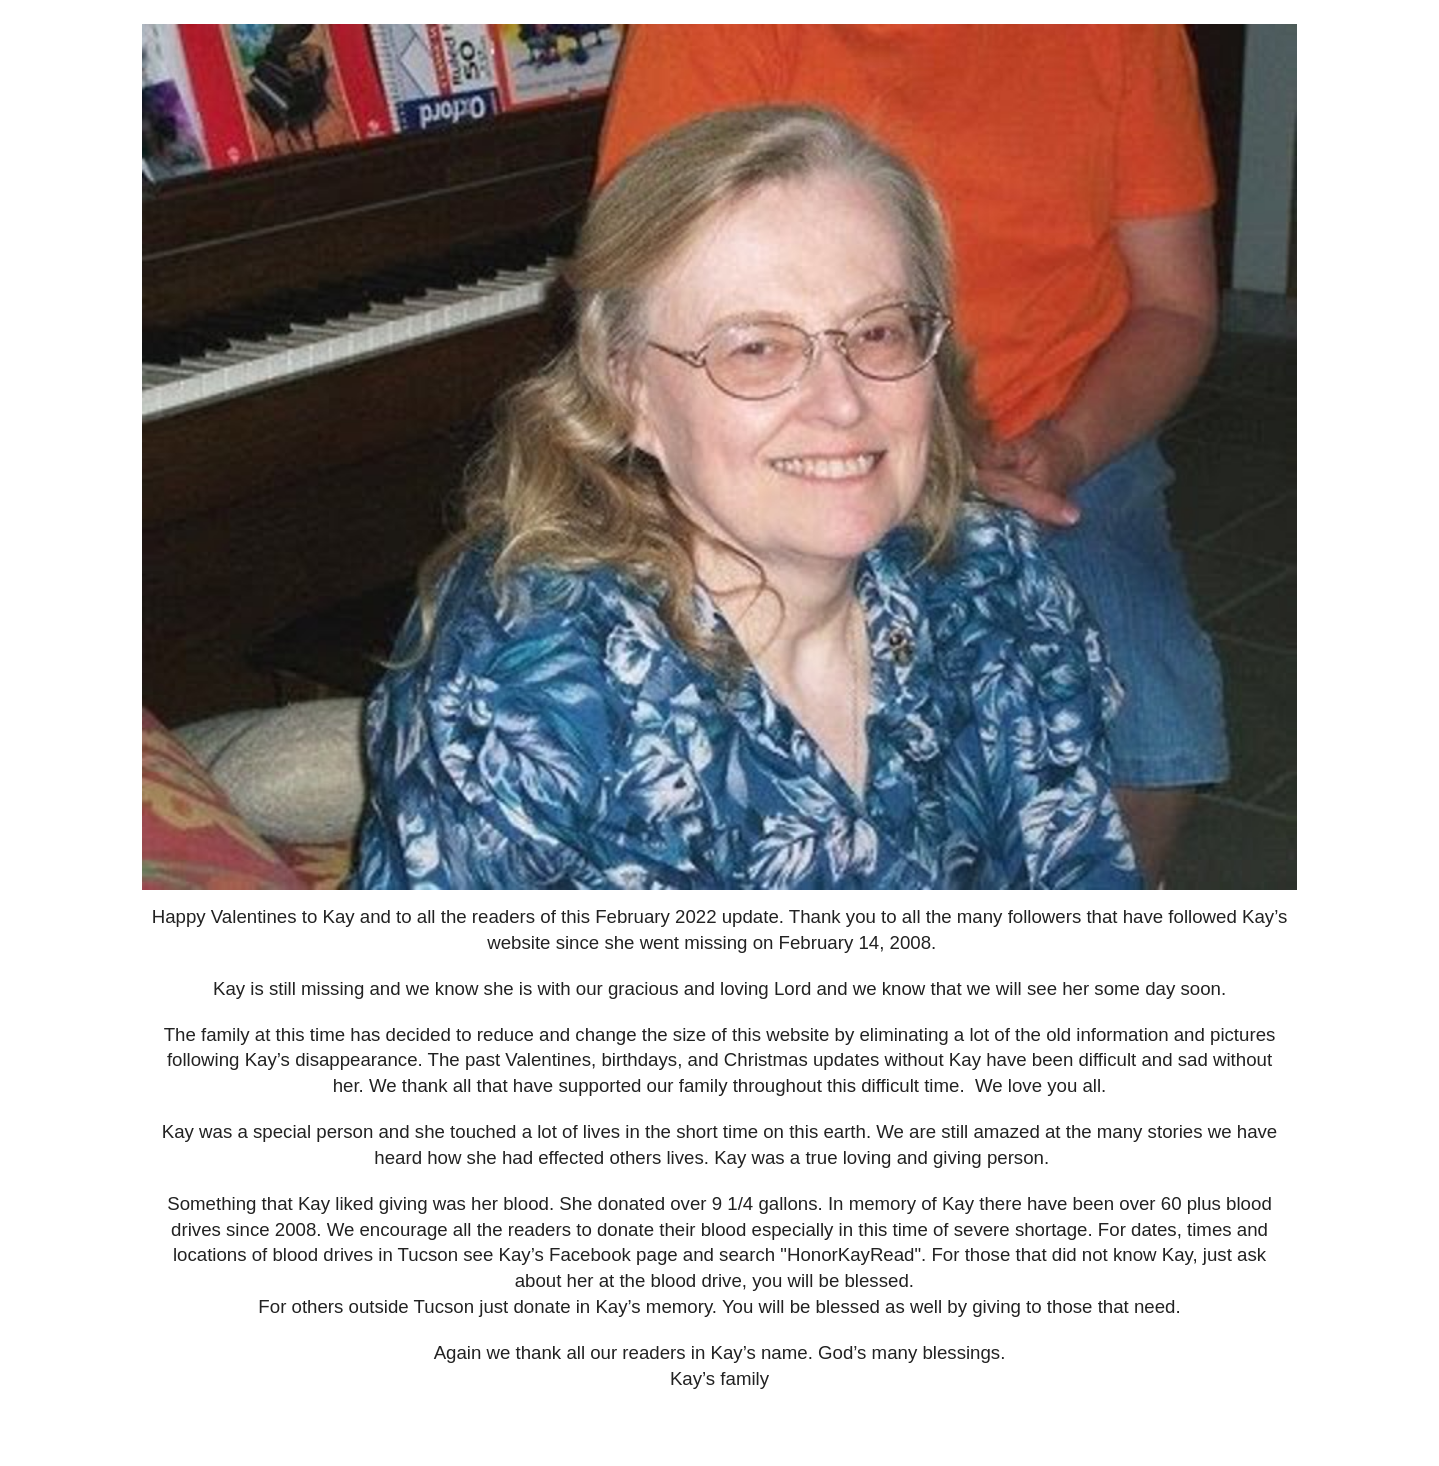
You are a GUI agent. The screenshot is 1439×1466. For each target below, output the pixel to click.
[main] (719, 1166)
